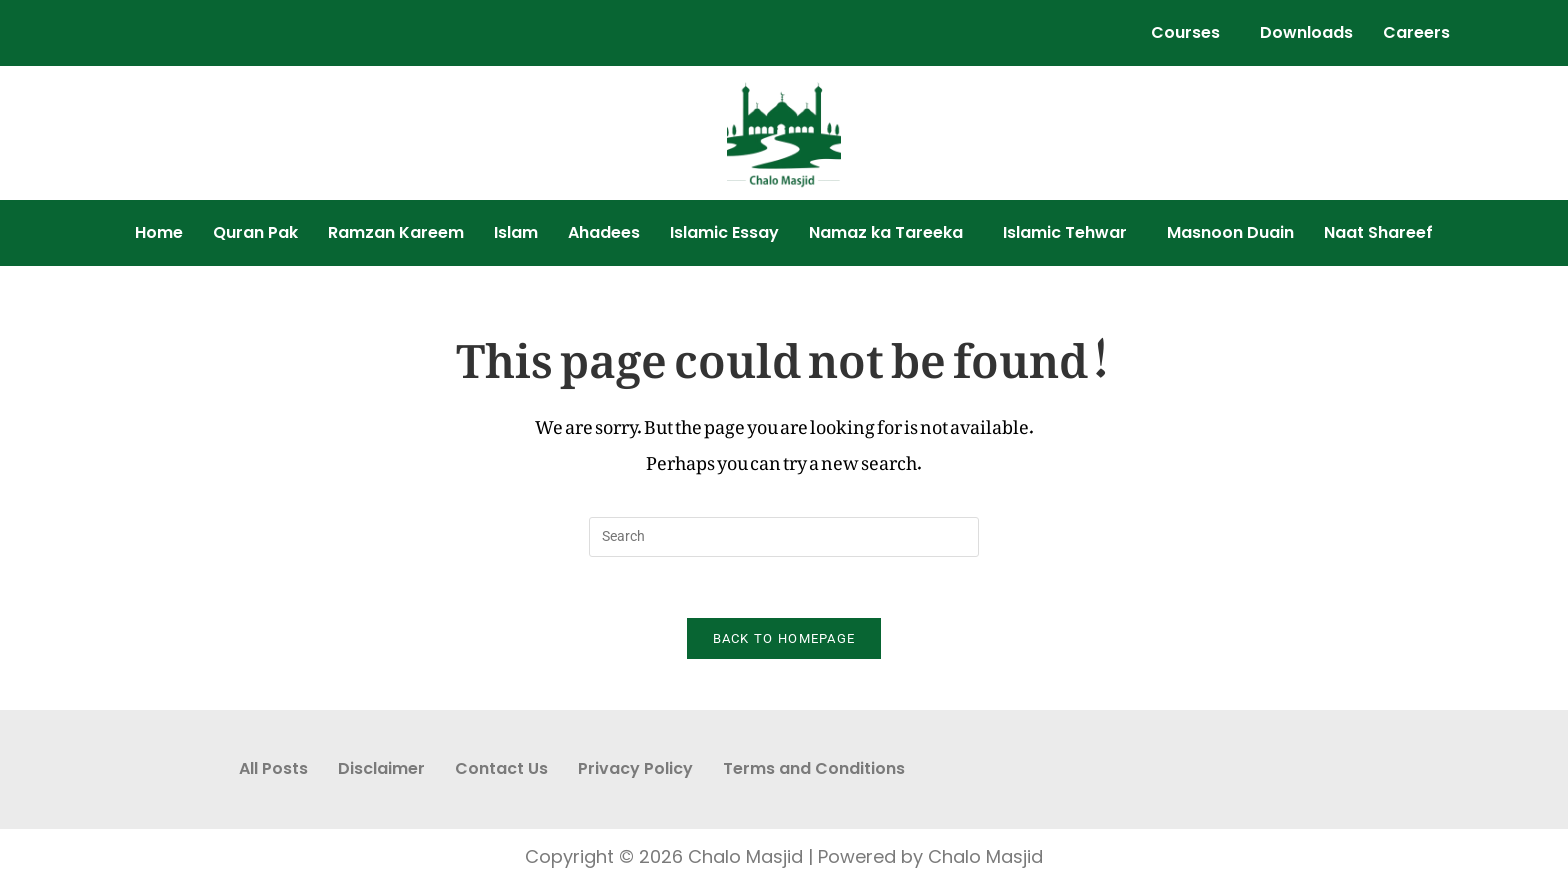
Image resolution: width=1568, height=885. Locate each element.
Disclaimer (381, 768)
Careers (1416, 32)
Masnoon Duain (1230, 232)
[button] (1190, 33)
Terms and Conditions (814, 768)
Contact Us (501, 768)
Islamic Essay (724, 232)
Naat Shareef (1378, 232)
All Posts (273, 768)
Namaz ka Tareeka (886, 232)
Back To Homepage (784, 638)
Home (159, 232)
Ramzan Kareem (396, 232)
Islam (516, 232)
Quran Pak (255, 232)
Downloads (1306, 32)
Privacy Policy (635, 768)
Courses (1185, 32)
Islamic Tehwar (1065, 232)
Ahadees (604, 232)
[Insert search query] (784, 537)
